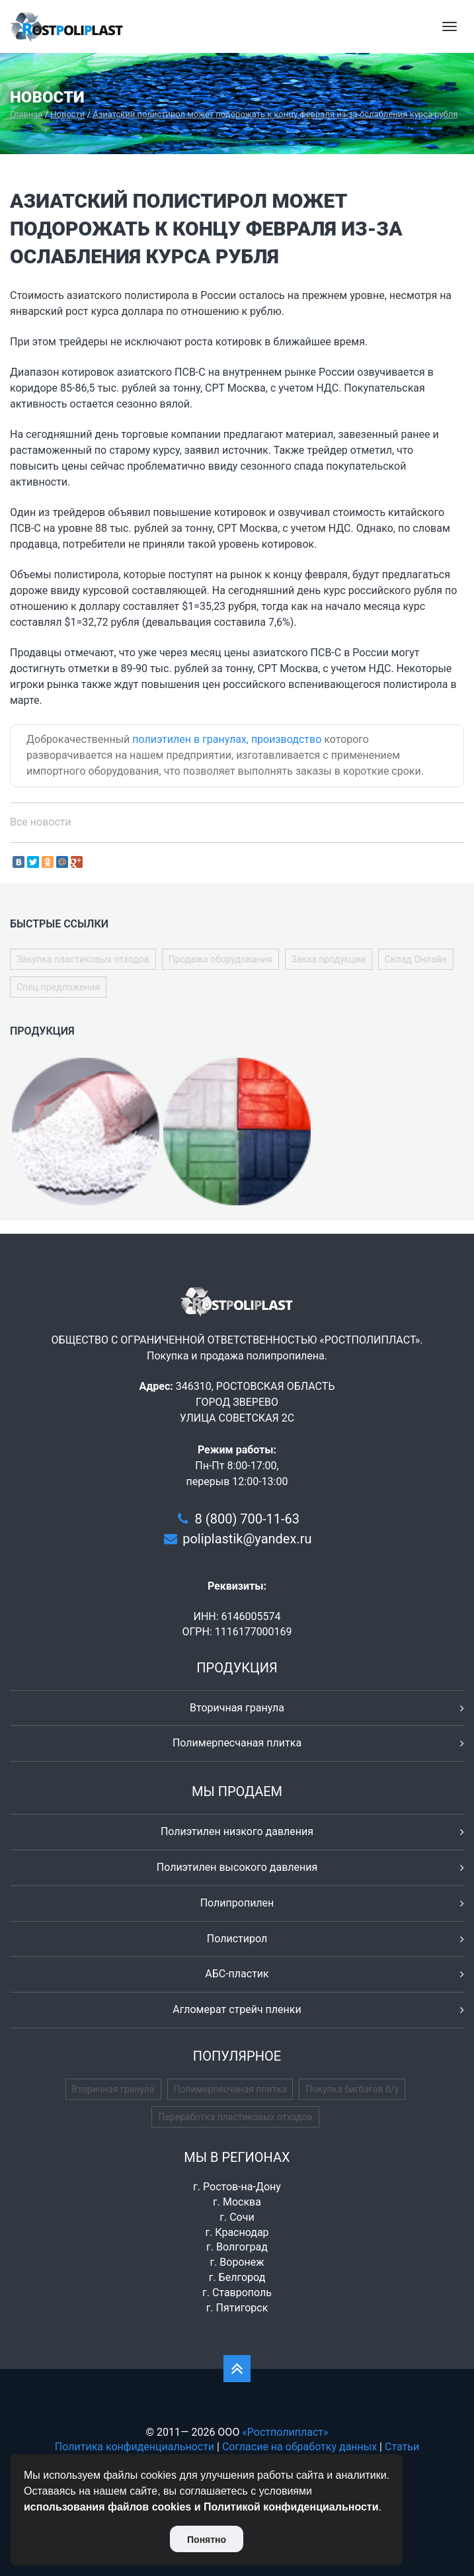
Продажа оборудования (220, 959)
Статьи (402, 2446)
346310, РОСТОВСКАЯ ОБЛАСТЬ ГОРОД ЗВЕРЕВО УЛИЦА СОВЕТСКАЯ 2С (255, 1402)
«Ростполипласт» (285, 2432)
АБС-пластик (237, 1973)
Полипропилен (237, 1903)
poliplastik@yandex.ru (246, 1539)
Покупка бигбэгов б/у (352, 2089)
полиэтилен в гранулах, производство (226, 739)
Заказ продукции (329, 959)
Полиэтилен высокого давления (237, 1867)
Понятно (206, 2539)
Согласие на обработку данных (299, 2446)
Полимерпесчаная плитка (237, 1743)
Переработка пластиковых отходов (235, 2117)
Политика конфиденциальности (134, 2446)
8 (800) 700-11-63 (247, 1519)
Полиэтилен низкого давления (237, 1831)
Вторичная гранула (237, 1707)
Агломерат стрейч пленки (237, 2009)
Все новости (40, 822)
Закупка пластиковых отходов (83, 959)
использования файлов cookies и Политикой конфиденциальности (201, 2506)
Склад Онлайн (416, 959)
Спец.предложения (58, 987)
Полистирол (237, 1938)
